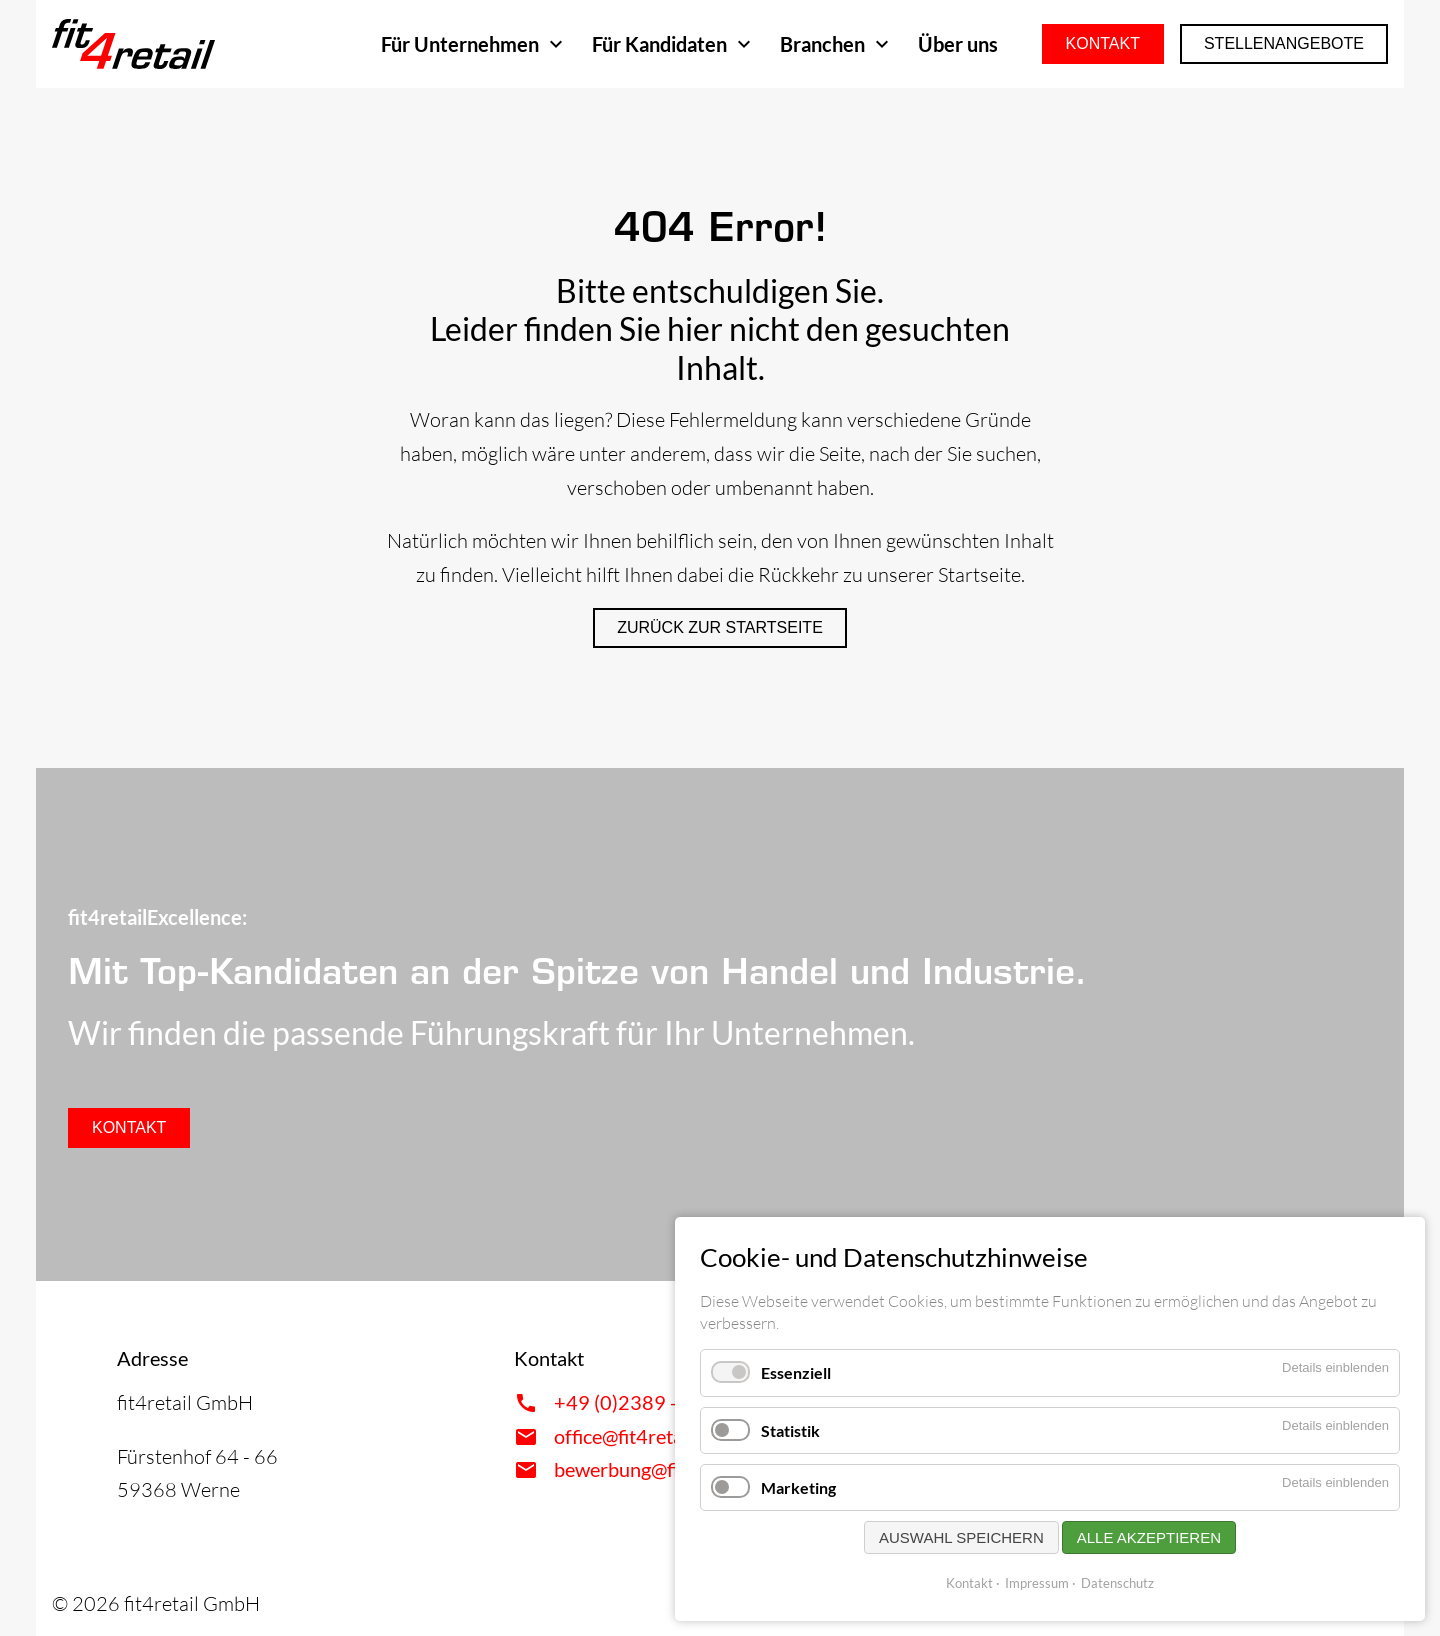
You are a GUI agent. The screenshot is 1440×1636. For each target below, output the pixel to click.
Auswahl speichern (961, 1537)
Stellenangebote (1284, 43)
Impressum (1037, 1583)
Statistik (790, 1430)
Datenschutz (1117, 1583)
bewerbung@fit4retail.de (660, 1469)
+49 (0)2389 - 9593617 (659, 1402)
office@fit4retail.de (636, 1436)
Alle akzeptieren (1149, 1537)
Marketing (798, 1487)
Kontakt (1103, 43)
